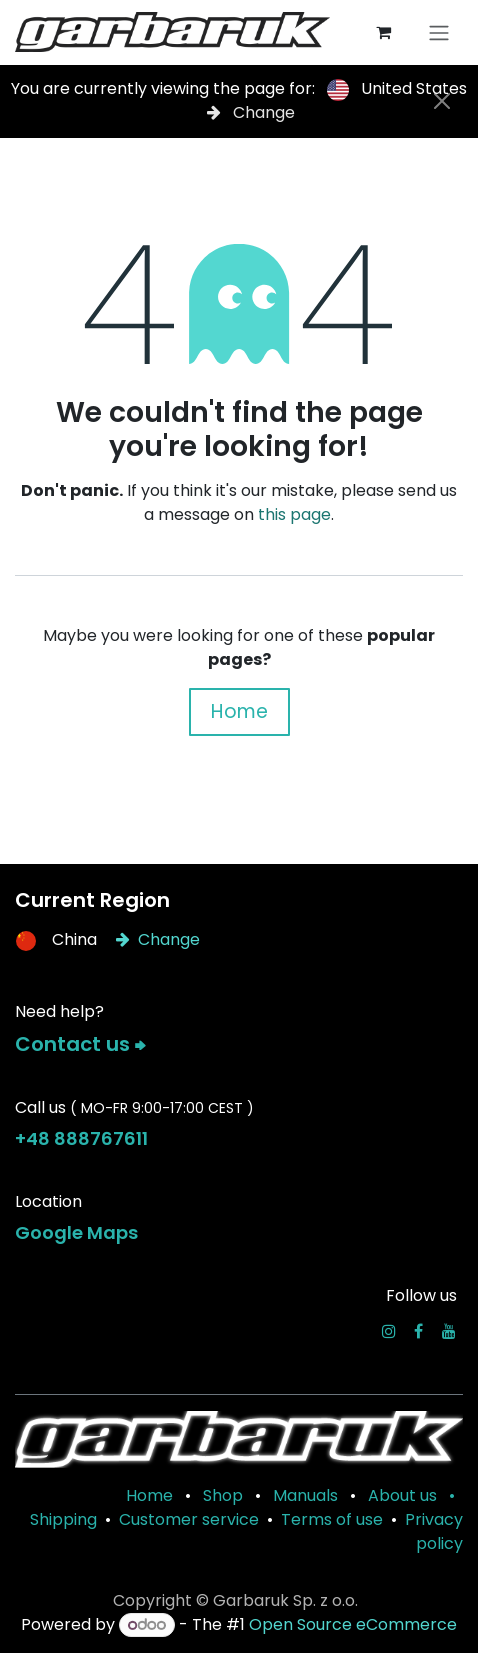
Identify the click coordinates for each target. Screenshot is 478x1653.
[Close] (442, 101)
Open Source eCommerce (353, 1624)
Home (239, 711)
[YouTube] (449, 1331)
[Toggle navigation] (439, 32)
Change (251, 112)
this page (294, 514)
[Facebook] (418, 1331)
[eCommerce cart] (383, 32)
